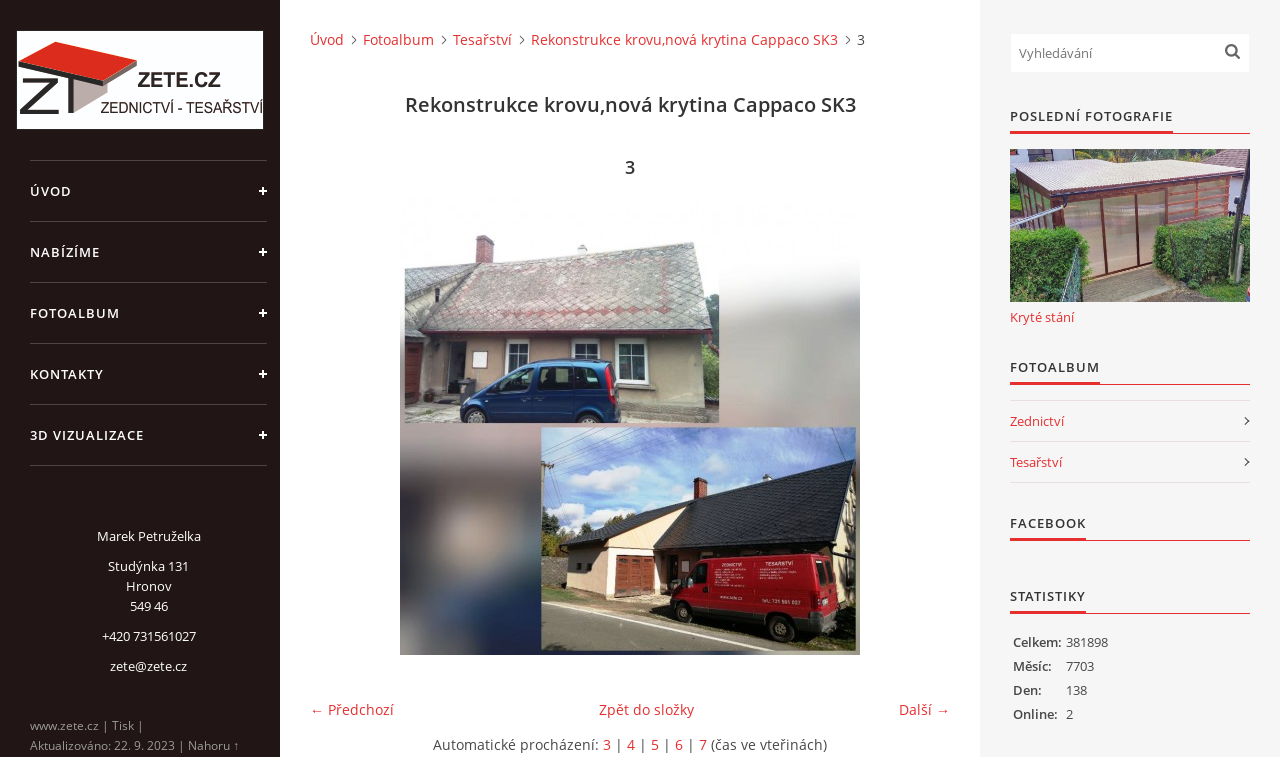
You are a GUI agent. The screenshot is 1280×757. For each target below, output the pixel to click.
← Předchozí (352, 709)
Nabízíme (65, 252)
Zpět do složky (646, 709)
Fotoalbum (75, 313)
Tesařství (482, 39)
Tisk (123, 725)
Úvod (51, 191)
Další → (924, 709)
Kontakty (67, 374)
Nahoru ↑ (213, 745)
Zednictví (1037, 421)
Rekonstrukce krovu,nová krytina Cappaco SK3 (684, 39)
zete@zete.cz (148, 666)
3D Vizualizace (87, 435)
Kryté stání (1042, 317)
